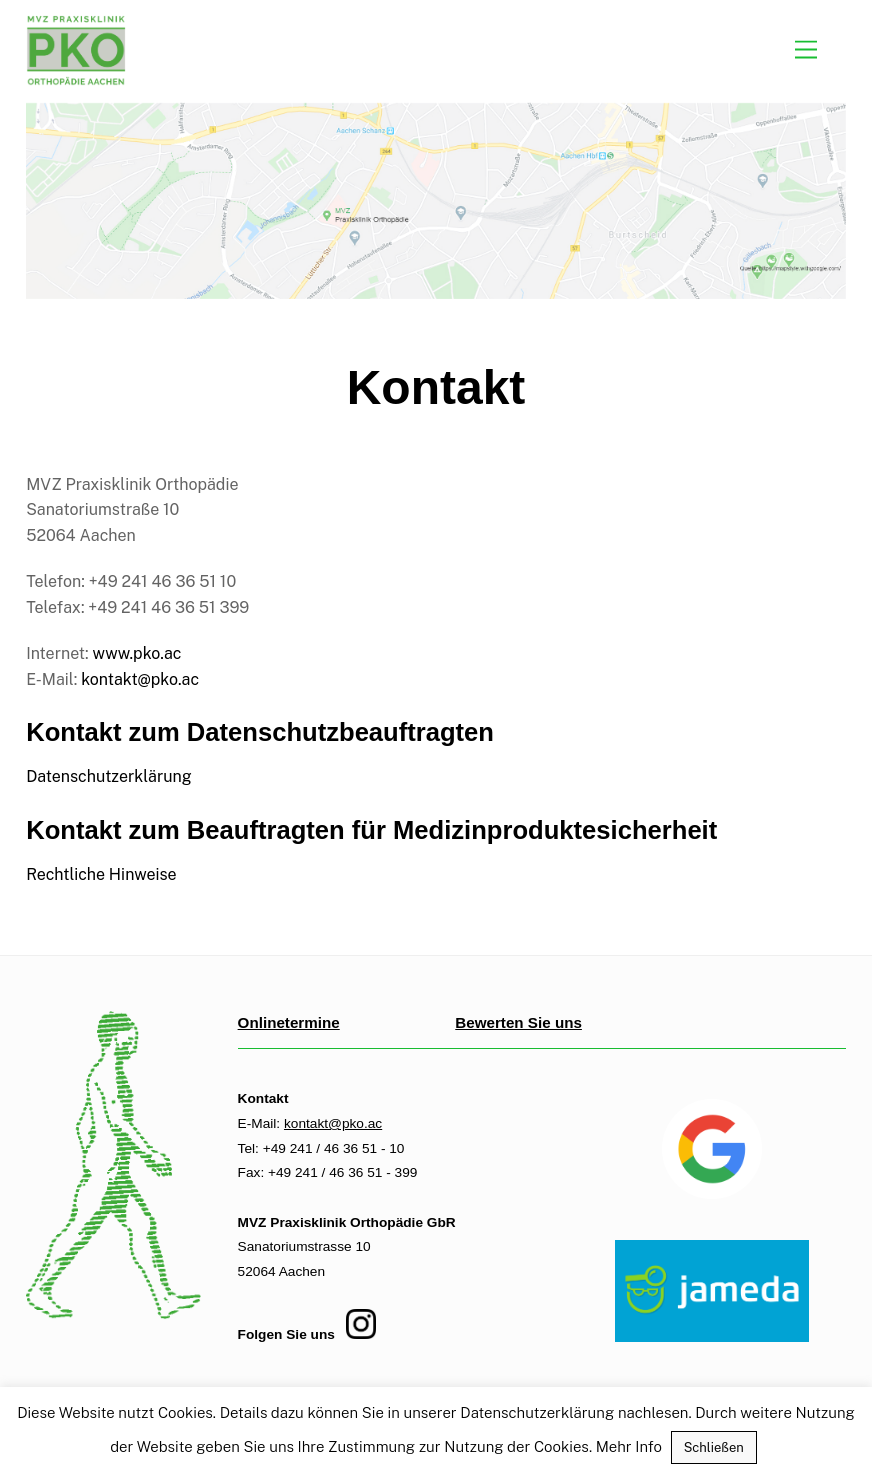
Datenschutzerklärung (109, 776)
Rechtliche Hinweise (101, 874)
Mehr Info (629, 1446)
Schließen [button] (714, 1447)
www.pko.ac (137, 653)
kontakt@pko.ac (140, 679)
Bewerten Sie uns (518, 1022)
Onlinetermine (289, 1022)
